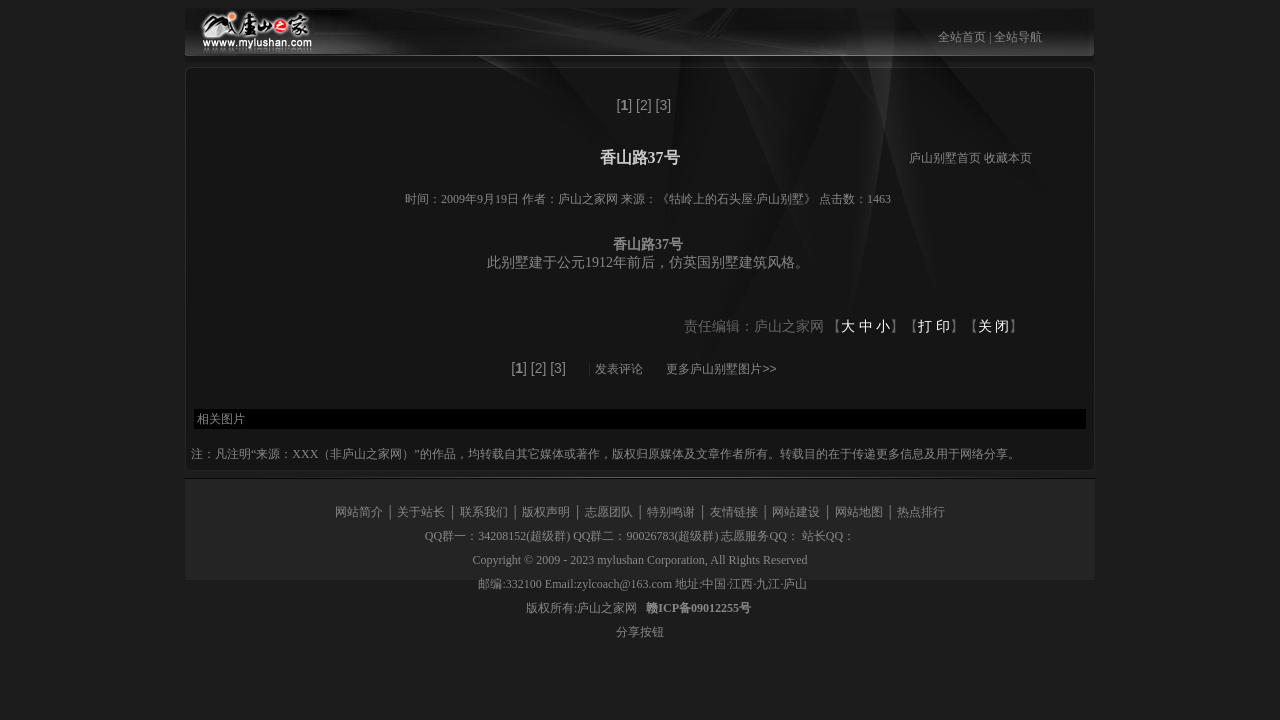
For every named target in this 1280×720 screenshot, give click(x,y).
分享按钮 (640, 632)
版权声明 (546, 512)
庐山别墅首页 (945, 158)
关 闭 (994, 326)
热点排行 (921, 512)
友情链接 (734, 512)
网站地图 (859, 512)
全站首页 (962, 37)
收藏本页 (1008, 158)
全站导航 (1018, 37)
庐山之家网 (608, 608)
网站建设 (796, 512)
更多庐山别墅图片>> (721, 369)
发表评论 (619, 369)
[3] (664, 105)
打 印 (934, 326)
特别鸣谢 (671, 512)
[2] (644, 105)
